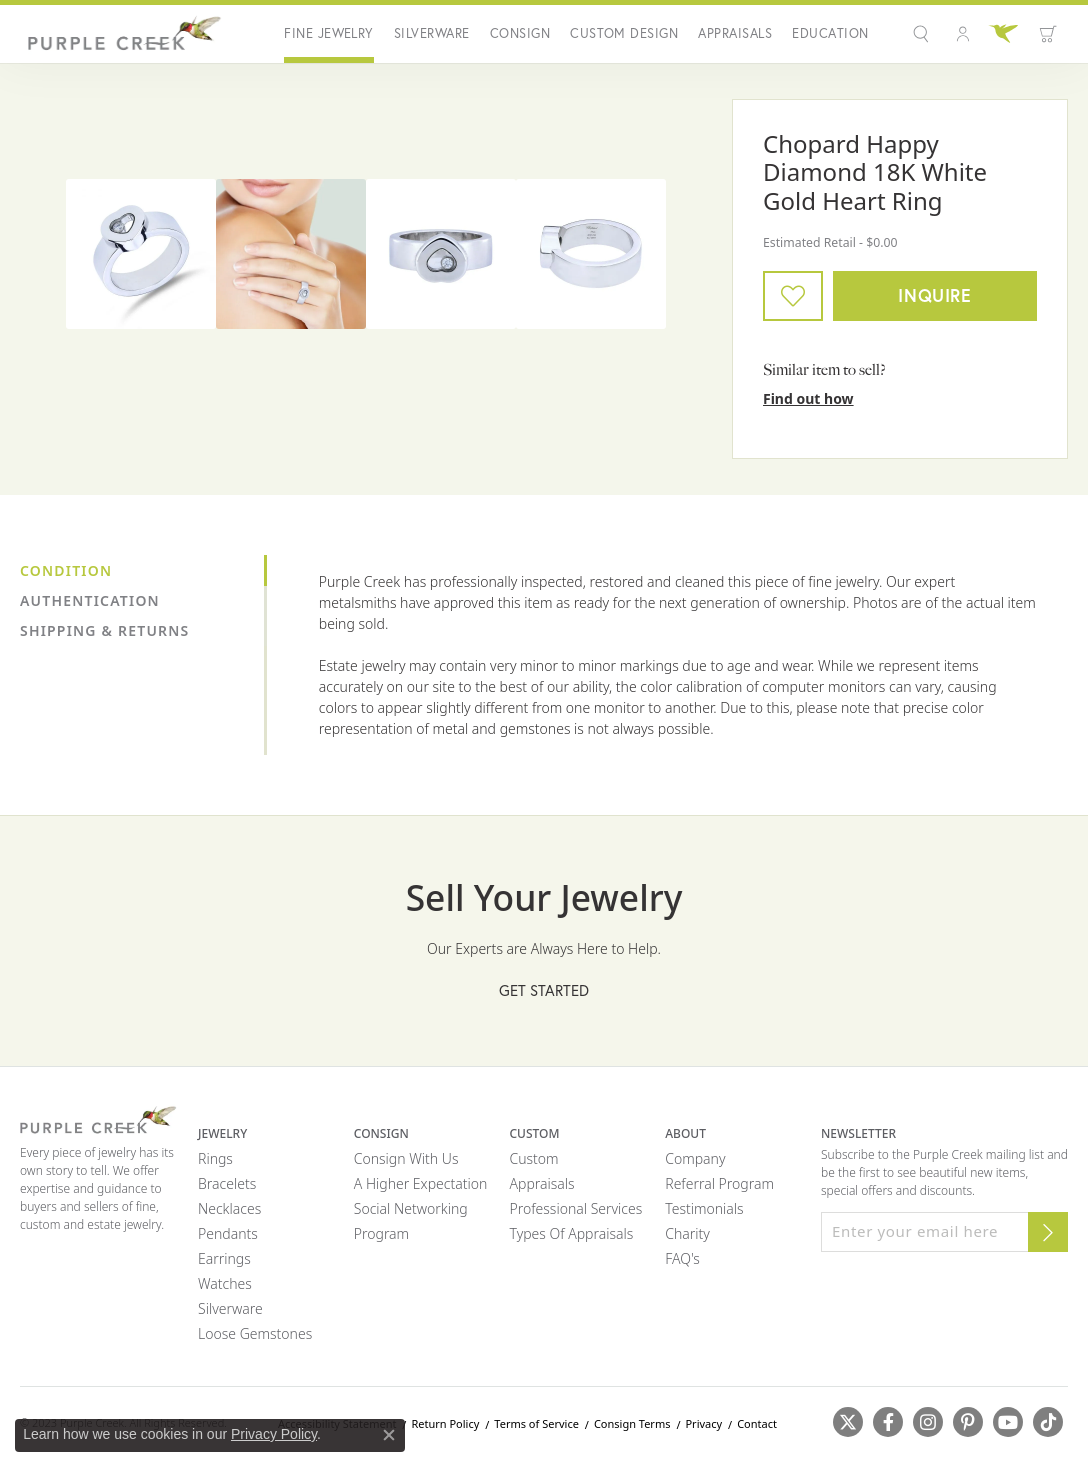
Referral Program (719, 1183)
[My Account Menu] (963, 34)
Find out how (808, 398)
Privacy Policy (274, 1434)
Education (830, 33)
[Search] (923, 34)
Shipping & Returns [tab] (104, 630)
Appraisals (735, 33)
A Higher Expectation (421, 1183)
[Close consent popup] (389, 1435)
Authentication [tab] (90, 600)
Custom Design (624, 33)
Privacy (703, 1423)
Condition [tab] (66, 570)
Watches (225, 1283)
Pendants (228, 1233)
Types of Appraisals (572, 1233)
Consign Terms (632, 1423)
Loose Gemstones (255, 1333)
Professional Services (576, 1208)
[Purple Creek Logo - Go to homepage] (121, 34)
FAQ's (682, 1258)
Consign (520, 33)
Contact (757, 1423)
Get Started (544, 990)
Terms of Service (536, 1423)
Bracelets (227, 1183)
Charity (687, 1233)
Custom (534, 1158)
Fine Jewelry (329, 33)
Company (695, 1158)
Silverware (432, 33)
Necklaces (229, 1208)
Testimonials (704, 1208)
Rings (215, 1158)
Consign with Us (406, 1158)
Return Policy (445, 1423)
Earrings (224, 1258)
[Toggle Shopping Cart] (1048, 34)
